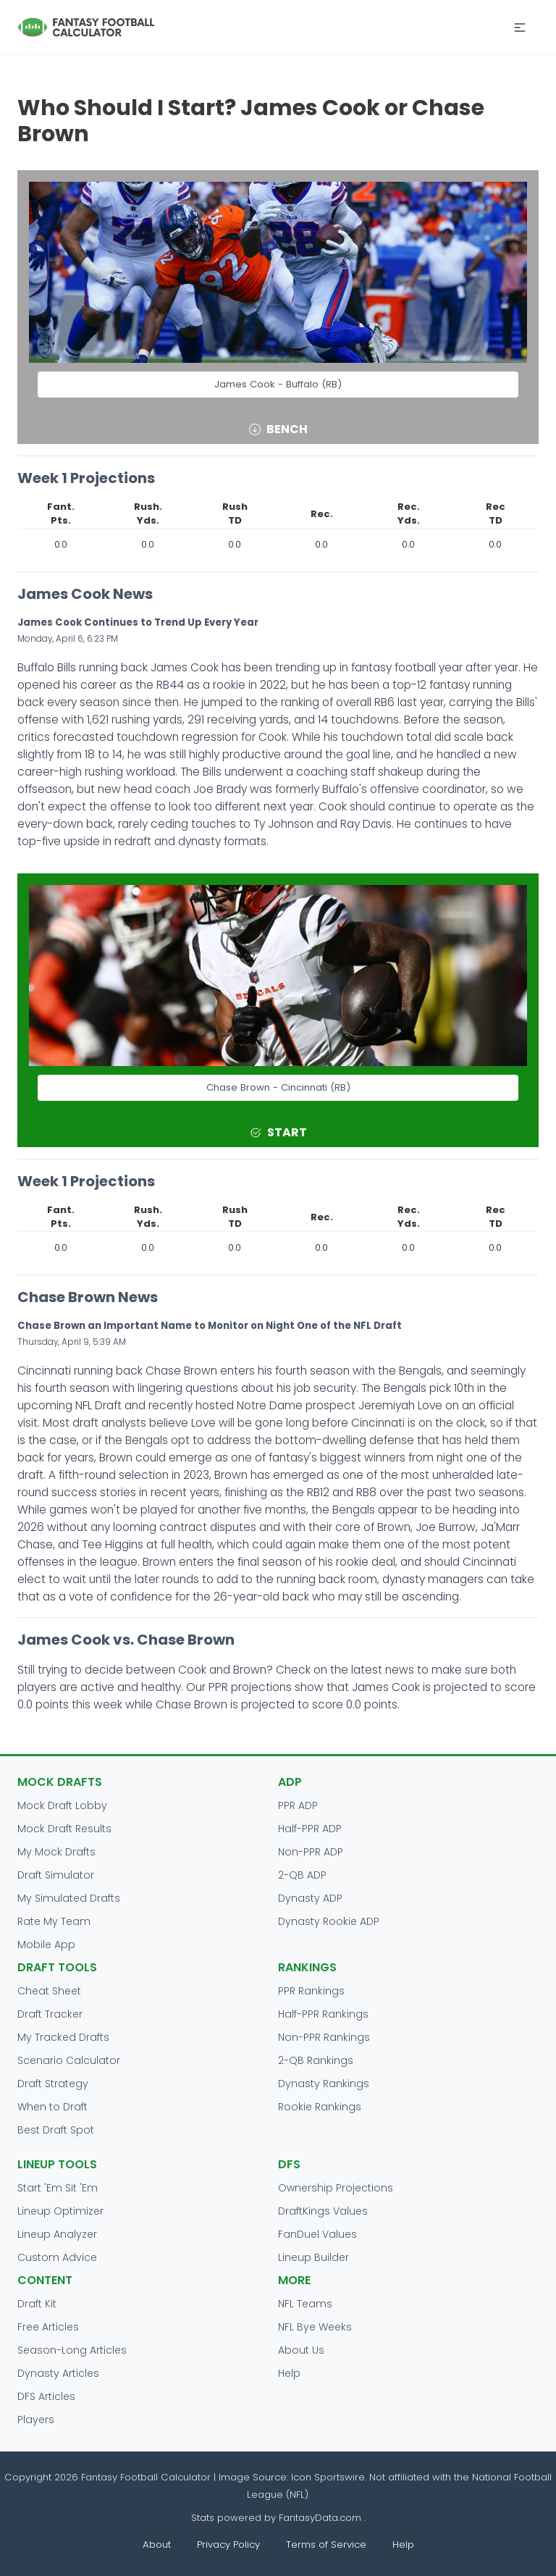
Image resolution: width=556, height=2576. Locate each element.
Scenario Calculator (68, 2060)
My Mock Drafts (56, 1852)
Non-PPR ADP (310, 1852)
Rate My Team (53, 1921)
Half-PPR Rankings (323, 2014)
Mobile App (46, 1944)
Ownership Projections (335, 2188)
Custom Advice (57, 2257)
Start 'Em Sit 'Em (57, 2188)
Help (289, 2373)
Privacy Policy (228, 2544)
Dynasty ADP (310, 1898)
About (157, 2544)
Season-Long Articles (72, 2350)
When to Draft (52, 2106)
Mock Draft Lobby (62, 1805)
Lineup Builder (313, 2257)
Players (35, 2419)
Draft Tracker (50, 2014)
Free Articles (48, 2327)
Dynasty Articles (58, 2373)
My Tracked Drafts (63, 2037)
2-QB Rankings (315, 2060)
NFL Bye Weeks (315, 2327)
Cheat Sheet (49, 1991)
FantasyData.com (321, 2518)
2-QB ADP (302, 1875)
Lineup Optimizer (60, 2211)
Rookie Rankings (319, 2106)
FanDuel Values (317, 2234)
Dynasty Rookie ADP (328, 1921)
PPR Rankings (311, 1991)
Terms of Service (326, 2544)
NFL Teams (305, 2303)
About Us (301, 2350)
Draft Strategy (52, 2083)
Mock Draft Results (64, 1828)
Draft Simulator (55, 1875)
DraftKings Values (323, 2211)
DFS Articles (46, 2396)
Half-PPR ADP (310, 1828)
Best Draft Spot (55, 2130)
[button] (520, 27)
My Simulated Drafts (68, 1898)
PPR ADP (298, 1805)
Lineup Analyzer (57, 2234)
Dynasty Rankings (323, 2083)
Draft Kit (36, 2303)
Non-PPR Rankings (324, 2037)
